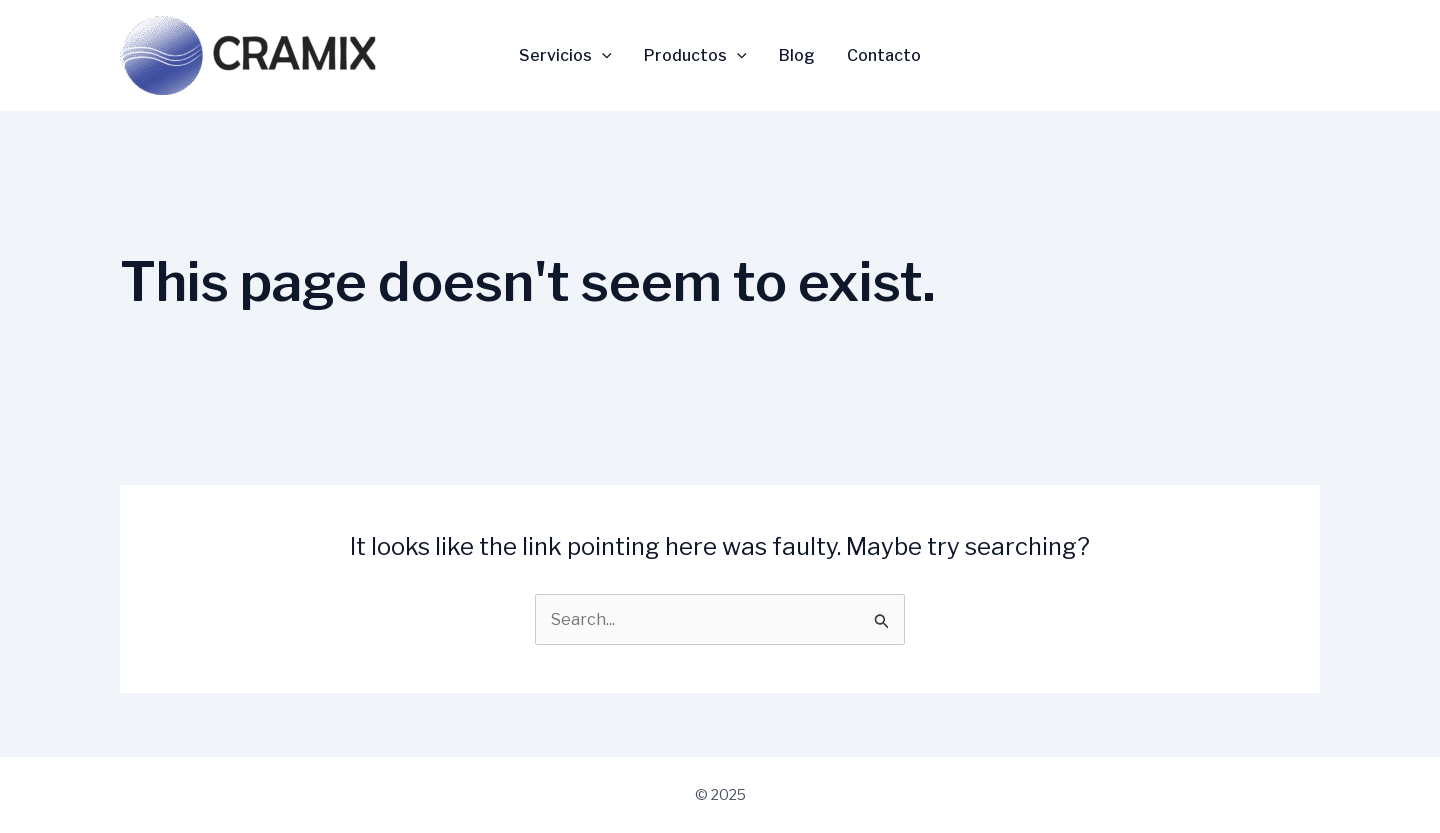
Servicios (565, 56)
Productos (695, 56)
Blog (797, 56)
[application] (602, 56)
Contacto (884, 56)
